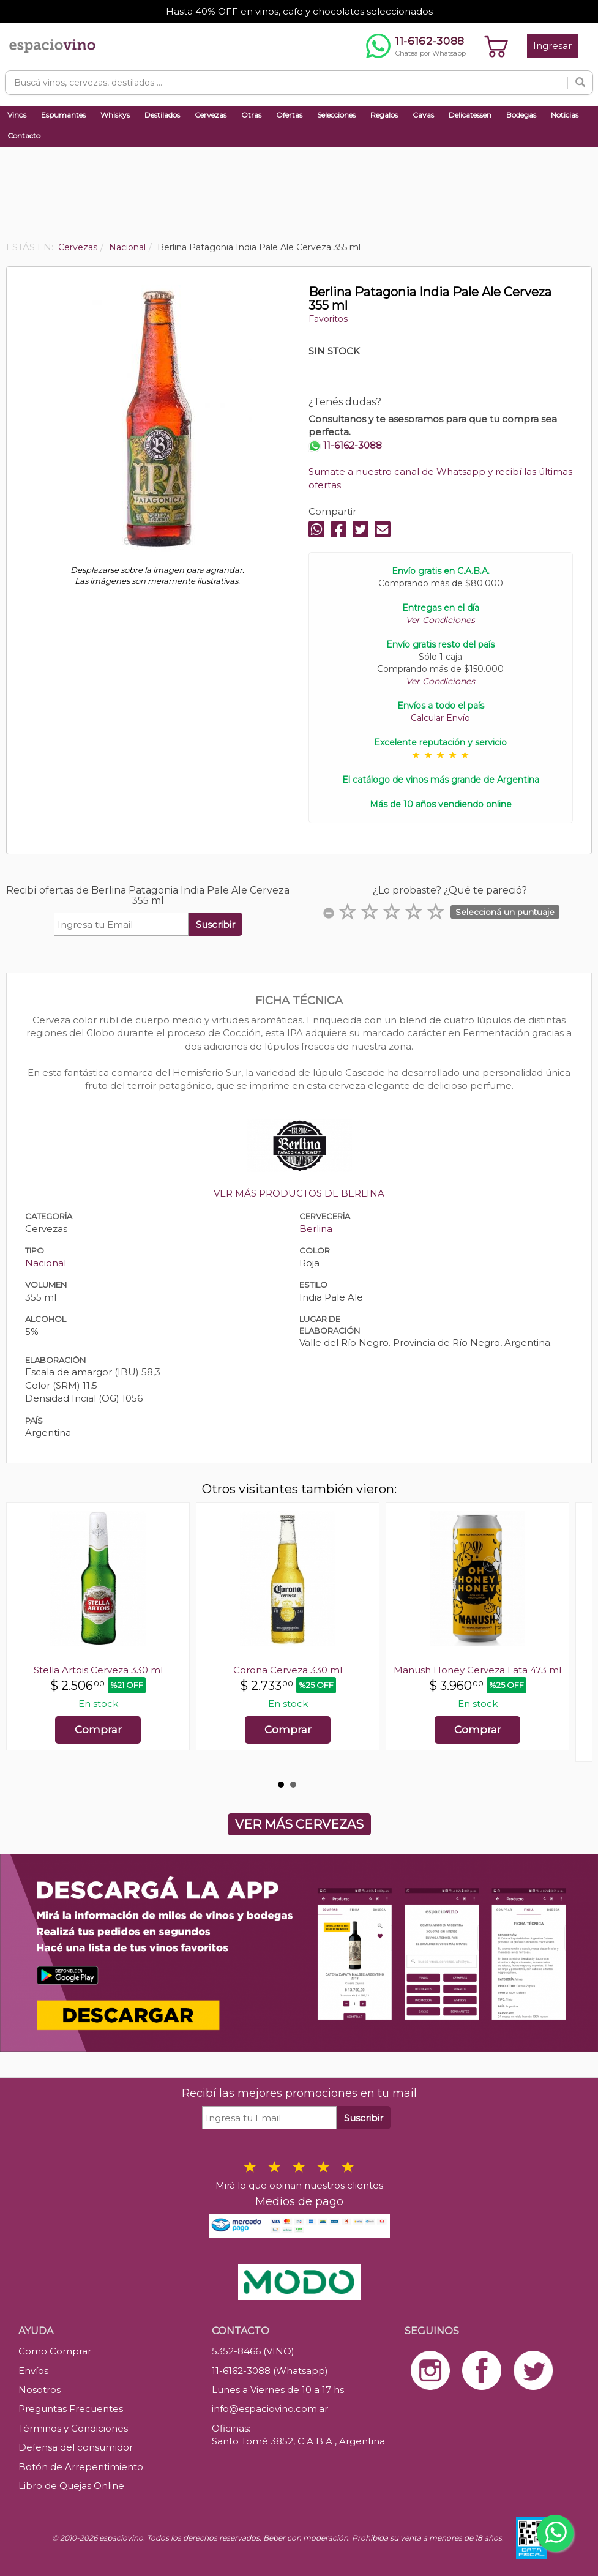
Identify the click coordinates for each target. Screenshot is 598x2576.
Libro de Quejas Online (71, 2486)
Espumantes (63, 114)
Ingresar (552, 45)
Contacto (23, 135)
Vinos (16, 114)
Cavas (423, 114)
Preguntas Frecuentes (70, 2408)
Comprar (98, 1729)
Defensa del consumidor (75, 2447)
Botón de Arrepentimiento (80, 2467)
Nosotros (39, 2389)
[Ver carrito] (496, 46)
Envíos (33, 2370)
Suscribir (215, 924)
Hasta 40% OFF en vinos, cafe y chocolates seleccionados (299, 11)
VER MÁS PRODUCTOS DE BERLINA (299, 1193)
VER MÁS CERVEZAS (299, 1824)
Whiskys (115, 114)
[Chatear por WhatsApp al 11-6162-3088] (416, 46)
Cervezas (210, 114)
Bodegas (521, 114)
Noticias (564, 114)
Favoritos (328, 318)
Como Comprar (54, 2351)
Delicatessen (470, 114)
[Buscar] (580, 82)
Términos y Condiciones (73, 2428)
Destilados (162, 114)
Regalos (384, 114)
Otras (251, 114)
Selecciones (336, 114)
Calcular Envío (440, 717)
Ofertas (289, 114)
